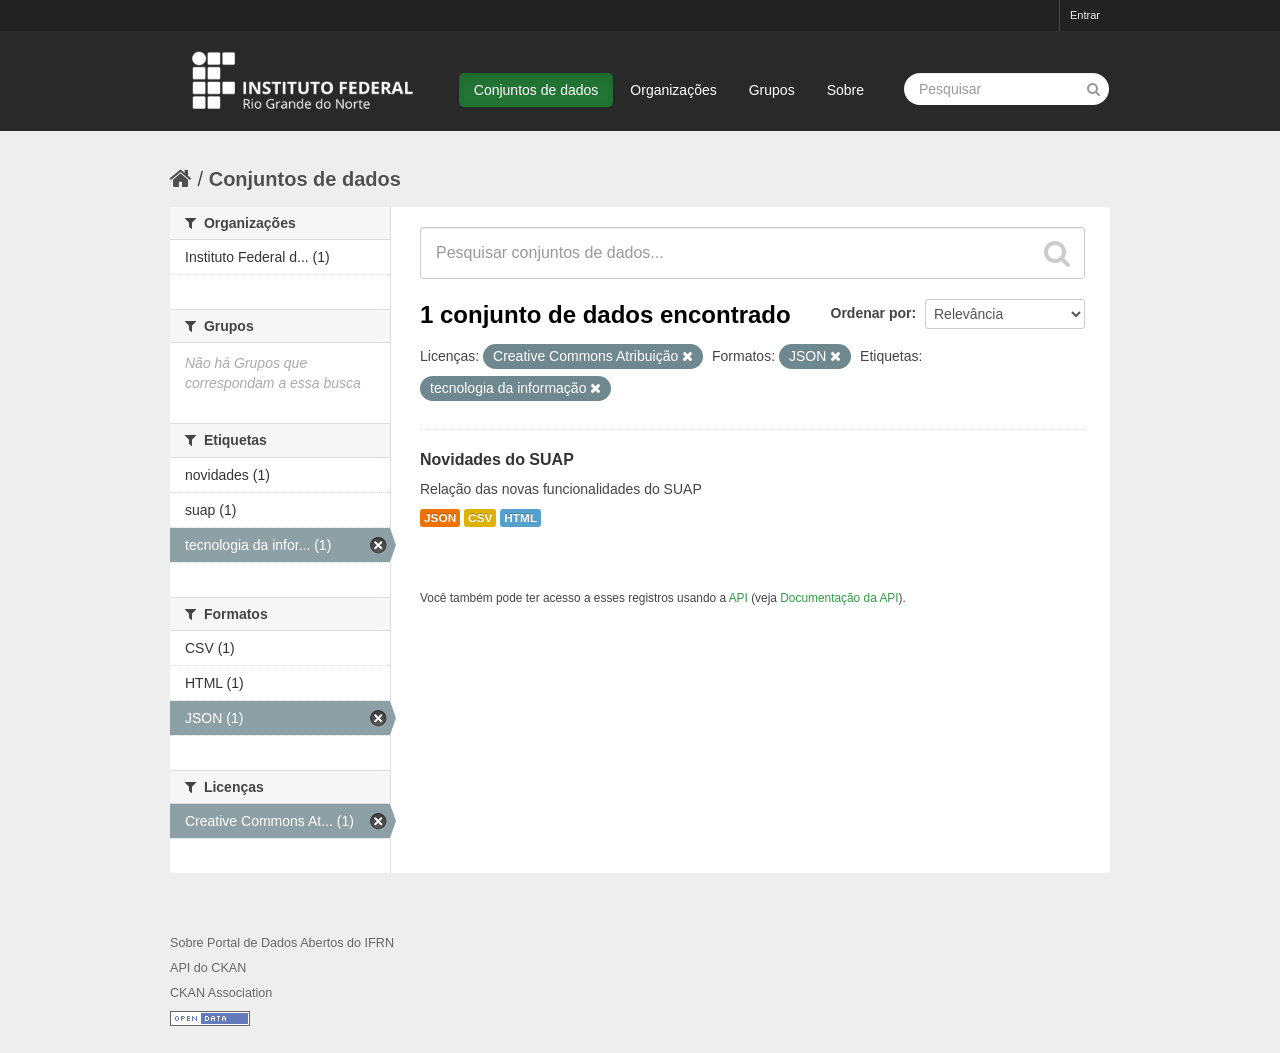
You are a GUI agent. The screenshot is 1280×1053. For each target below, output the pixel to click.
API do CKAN (208, 968)
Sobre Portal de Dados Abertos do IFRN (282, 943)
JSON (440, 518)
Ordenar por (871, 313)
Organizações (673, 90)
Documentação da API (839, 598)
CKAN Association (221, 993)
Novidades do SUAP (497, 459)
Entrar (1085, 15)
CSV (480, 518)
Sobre (845, 90)
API (738, 598)
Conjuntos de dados (536, 90)
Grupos (772, 90)
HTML (520, 518)
